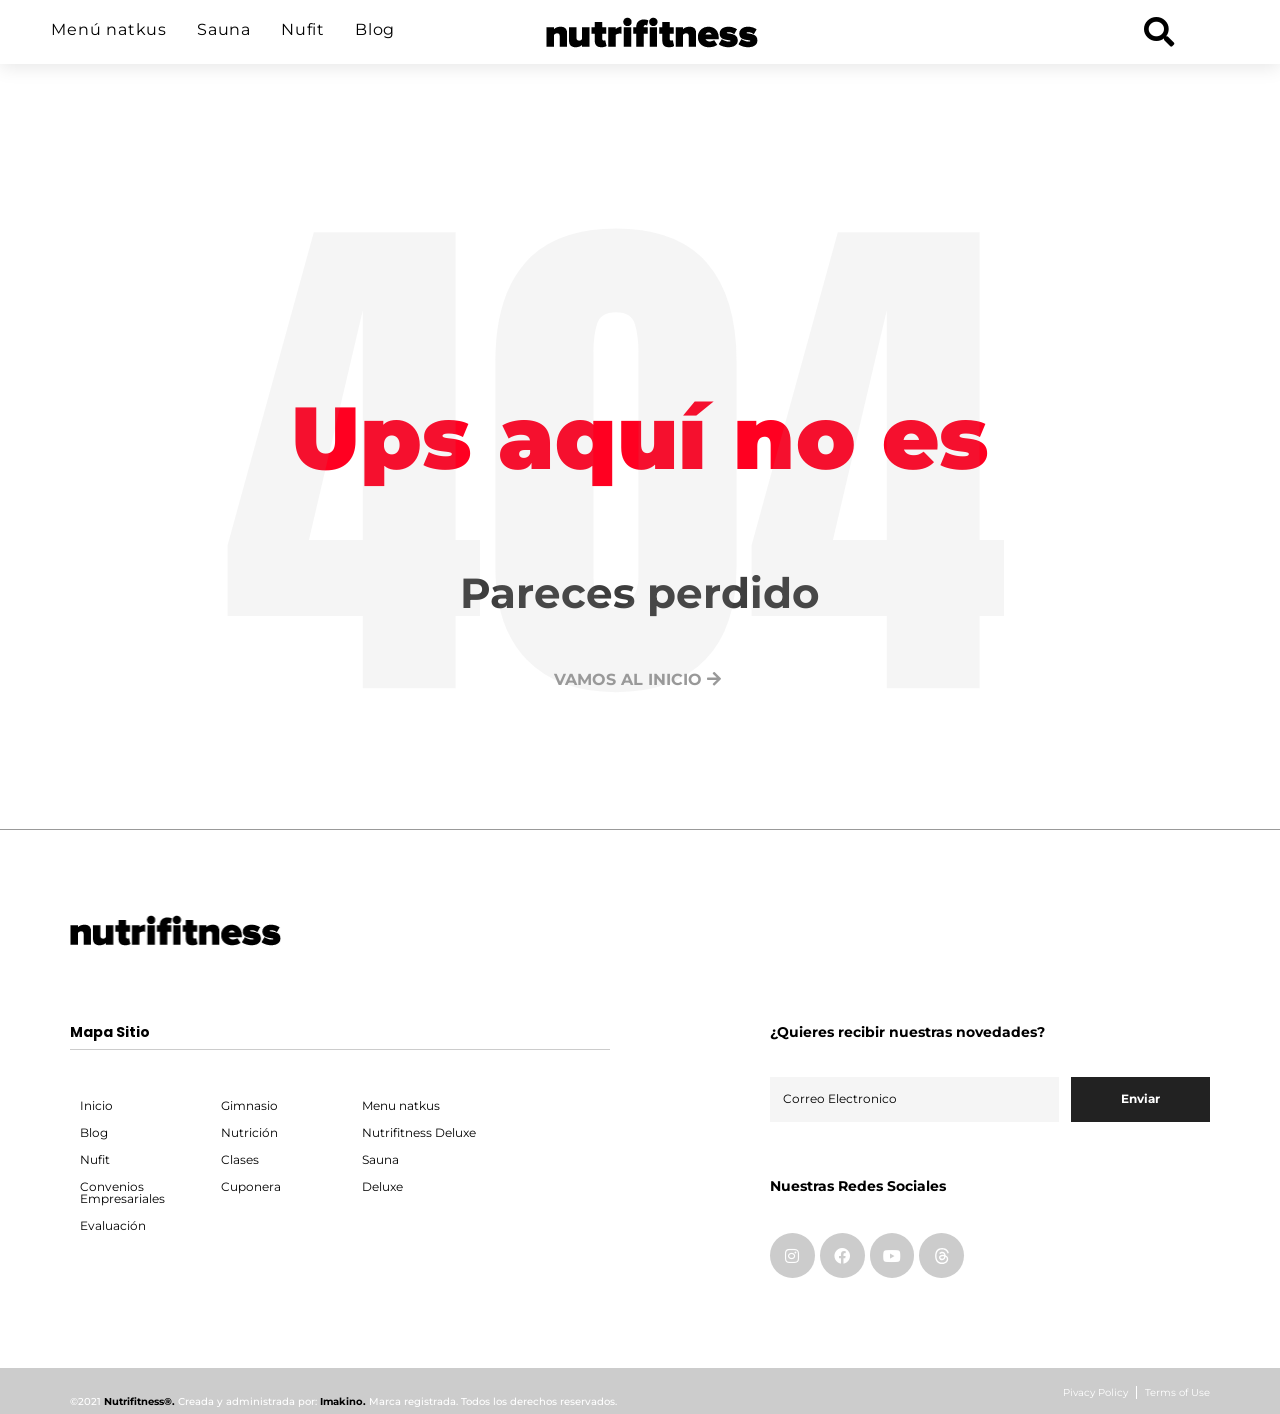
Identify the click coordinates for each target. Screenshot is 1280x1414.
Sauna (224, 29)
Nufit (303, 29)
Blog (375, 29)
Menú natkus (109, 29)
